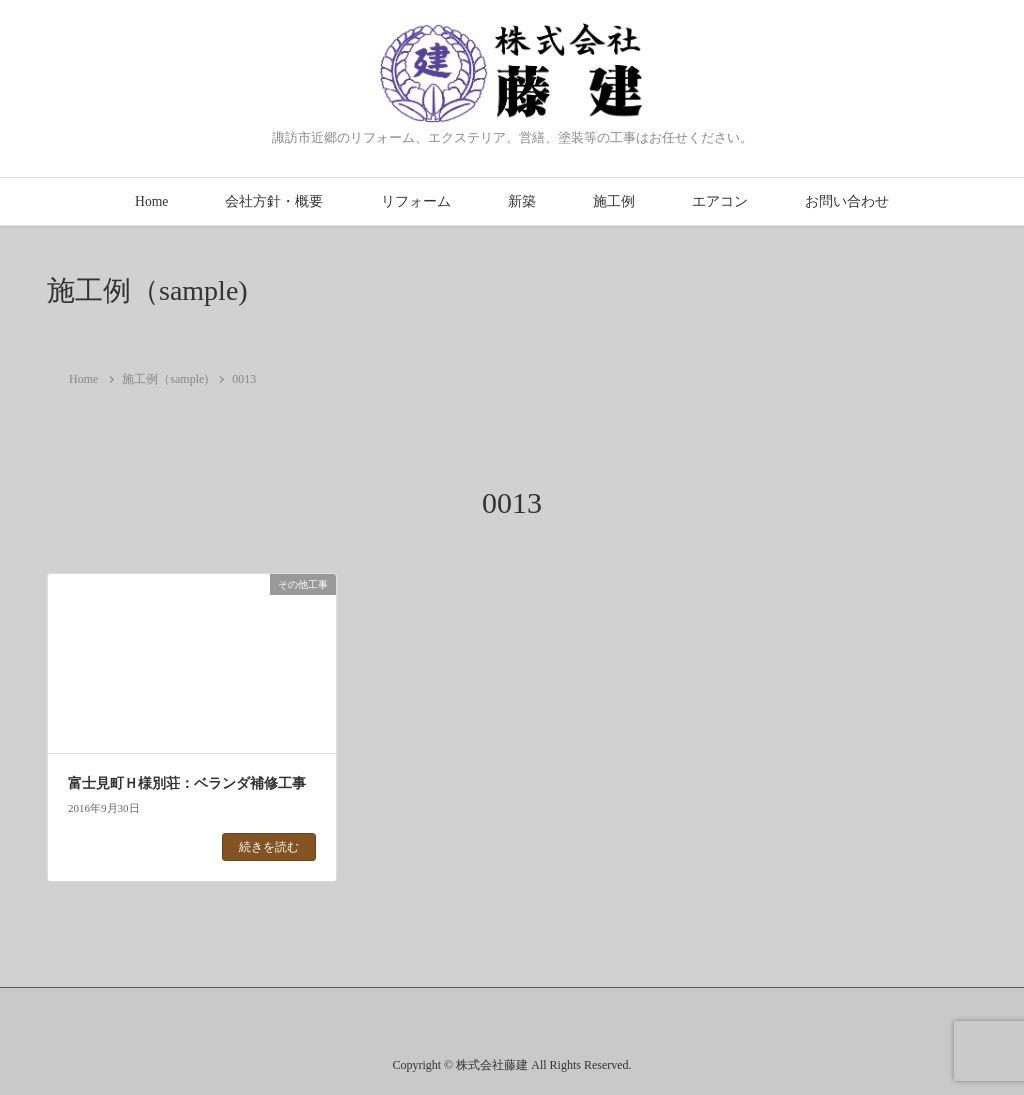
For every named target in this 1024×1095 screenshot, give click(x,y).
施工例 (614, 201)
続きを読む (269, 847)
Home (151, 201)
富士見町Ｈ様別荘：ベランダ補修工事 (187, 783)
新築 (522, 201)
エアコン (720, 201)
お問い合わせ (847, 201)
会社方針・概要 (274, 201)
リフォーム (416, 201)
